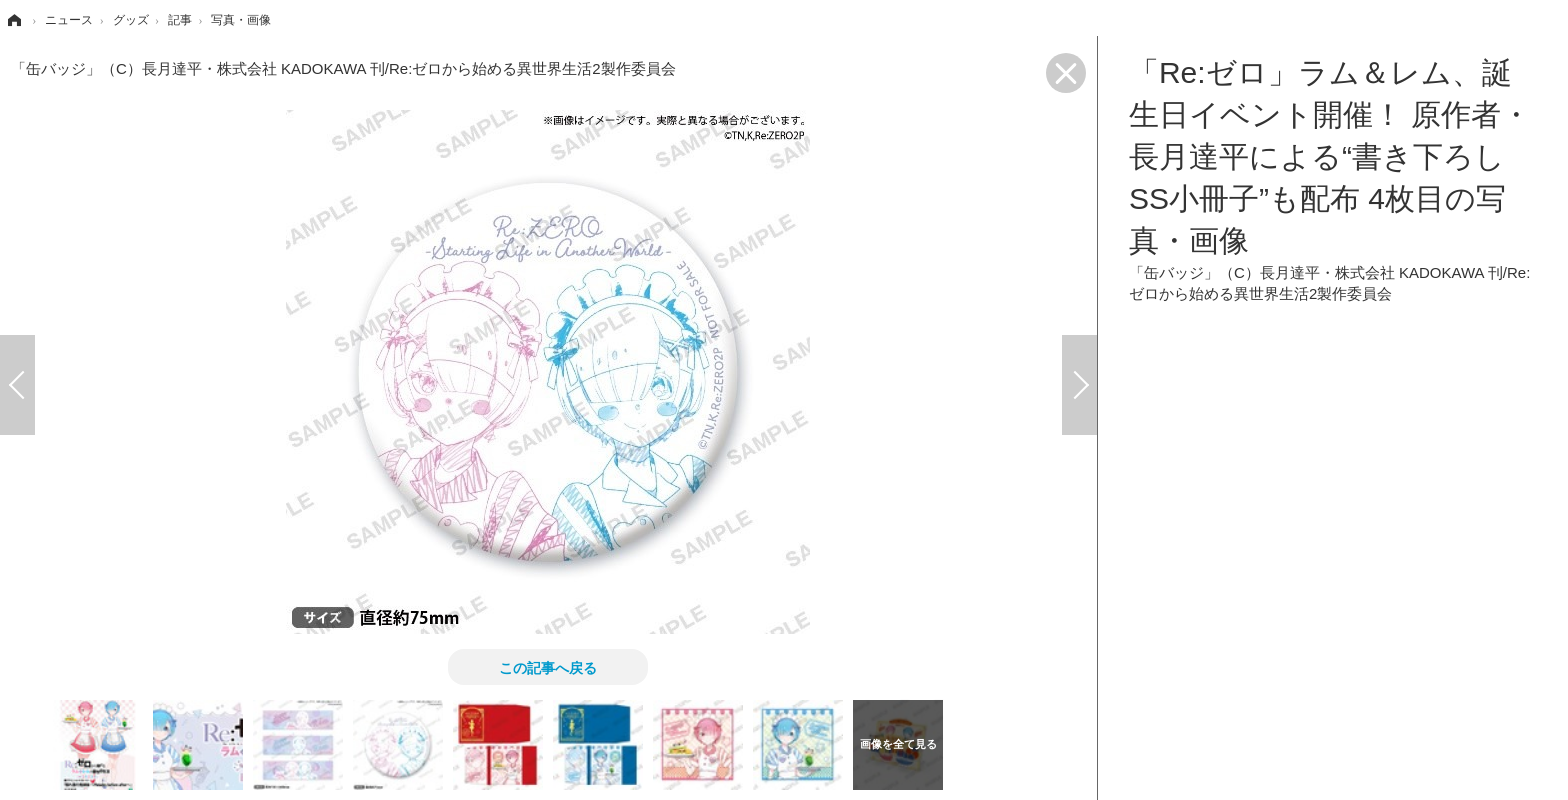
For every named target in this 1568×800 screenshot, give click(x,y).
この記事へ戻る (548, 667)
